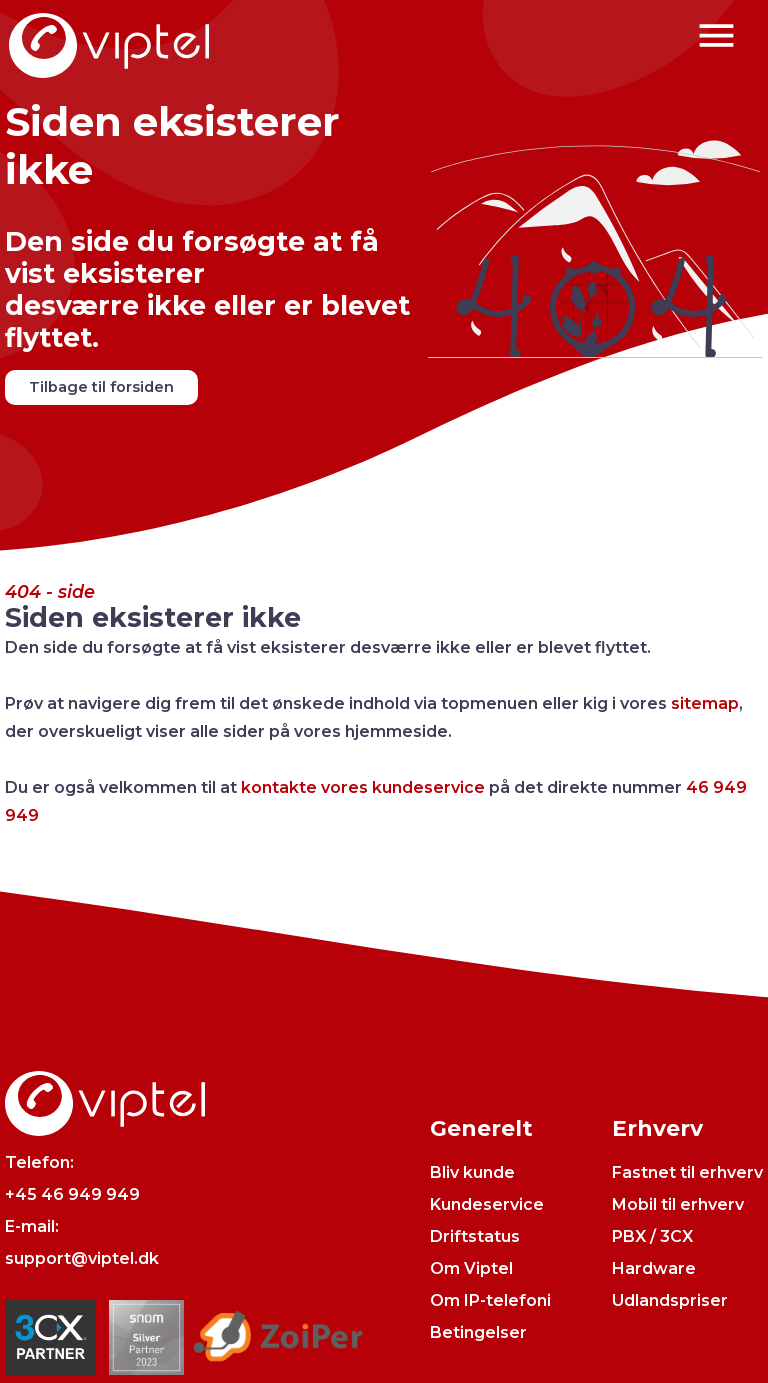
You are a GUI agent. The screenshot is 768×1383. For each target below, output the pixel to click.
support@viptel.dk (82, 1258)
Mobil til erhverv (678, 1204)
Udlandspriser (670, 1300)
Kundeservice (487, 1204)
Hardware (654, 1268)
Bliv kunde (472, 1172)
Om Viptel (471, 1268)
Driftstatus (475, 1236)
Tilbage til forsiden (101, 387)
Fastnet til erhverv (687, 1172)
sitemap (705, 703)
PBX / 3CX (652, 1236)
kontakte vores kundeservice (363, 787)
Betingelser (478, 1332)
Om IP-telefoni (490, 1300)
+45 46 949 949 (72, 1194)
